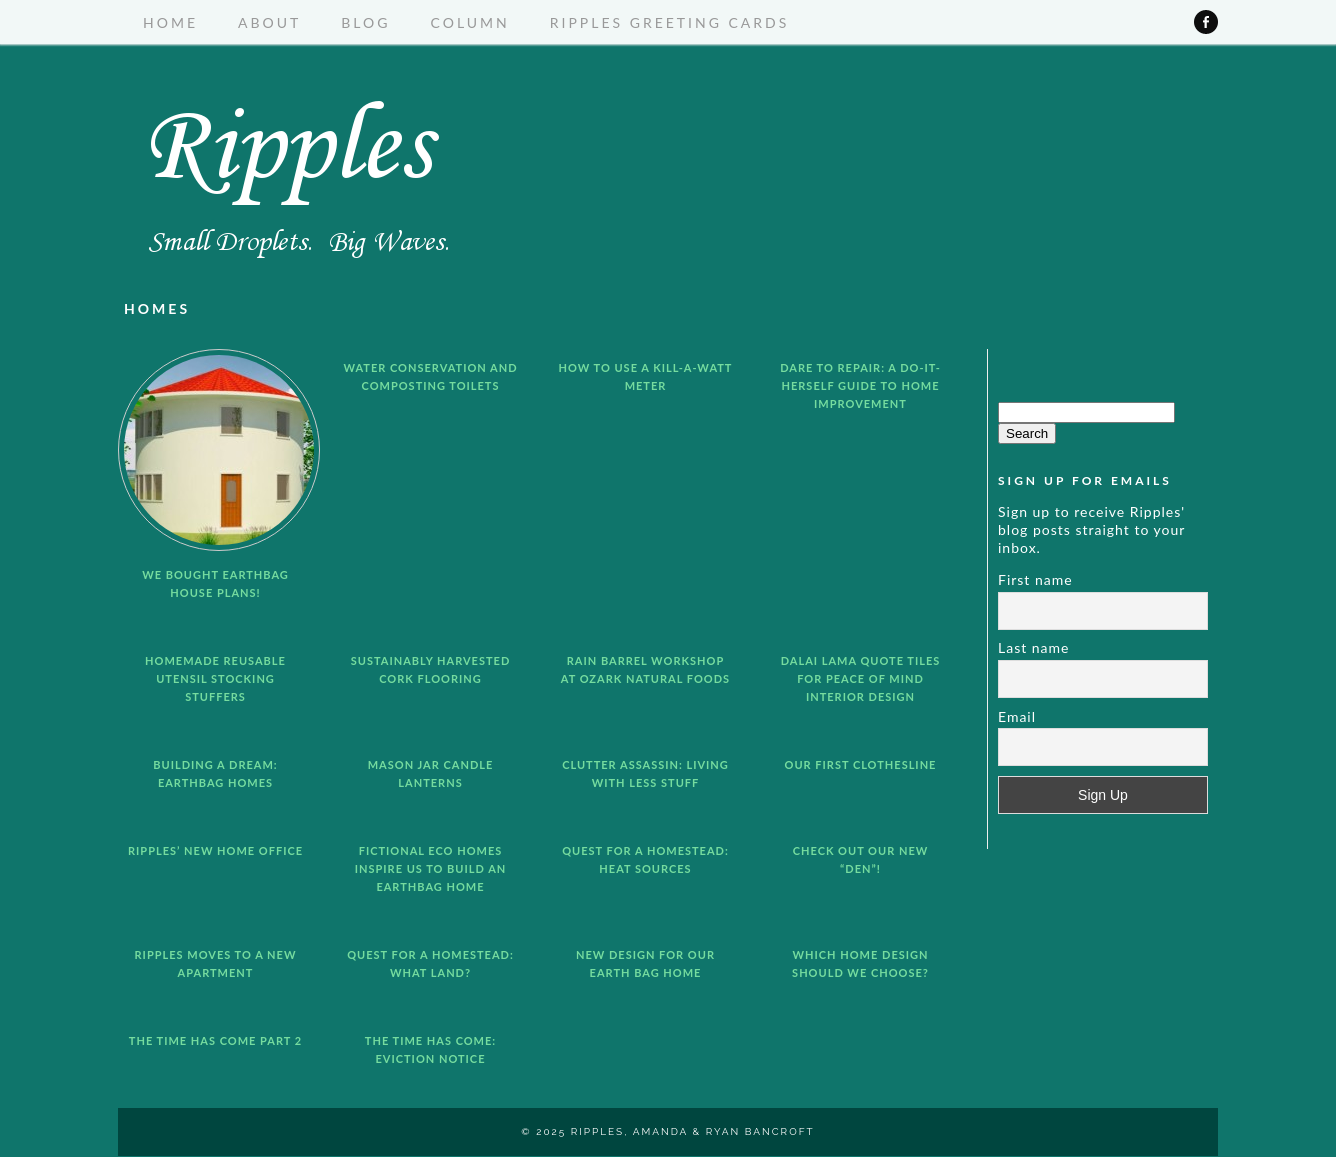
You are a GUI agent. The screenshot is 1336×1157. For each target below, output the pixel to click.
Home (170, 22)
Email (1017, 716)
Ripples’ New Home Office (215, 850)
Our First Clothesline (861, 764)
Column (470, 22)
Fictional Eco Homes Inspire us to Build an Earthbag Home (431, 868)
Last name (1034, 647)
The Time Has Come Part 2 (215, 1040)
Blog (365, 22)
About (269, 22)
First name (1035, 579)
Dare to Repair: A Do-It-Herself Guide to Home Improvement (860, 385)
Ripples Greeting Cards (670, 22)
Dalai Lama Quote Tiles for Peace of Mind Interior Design (861, 678)
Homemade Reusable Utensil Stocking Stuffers (215, 678)
